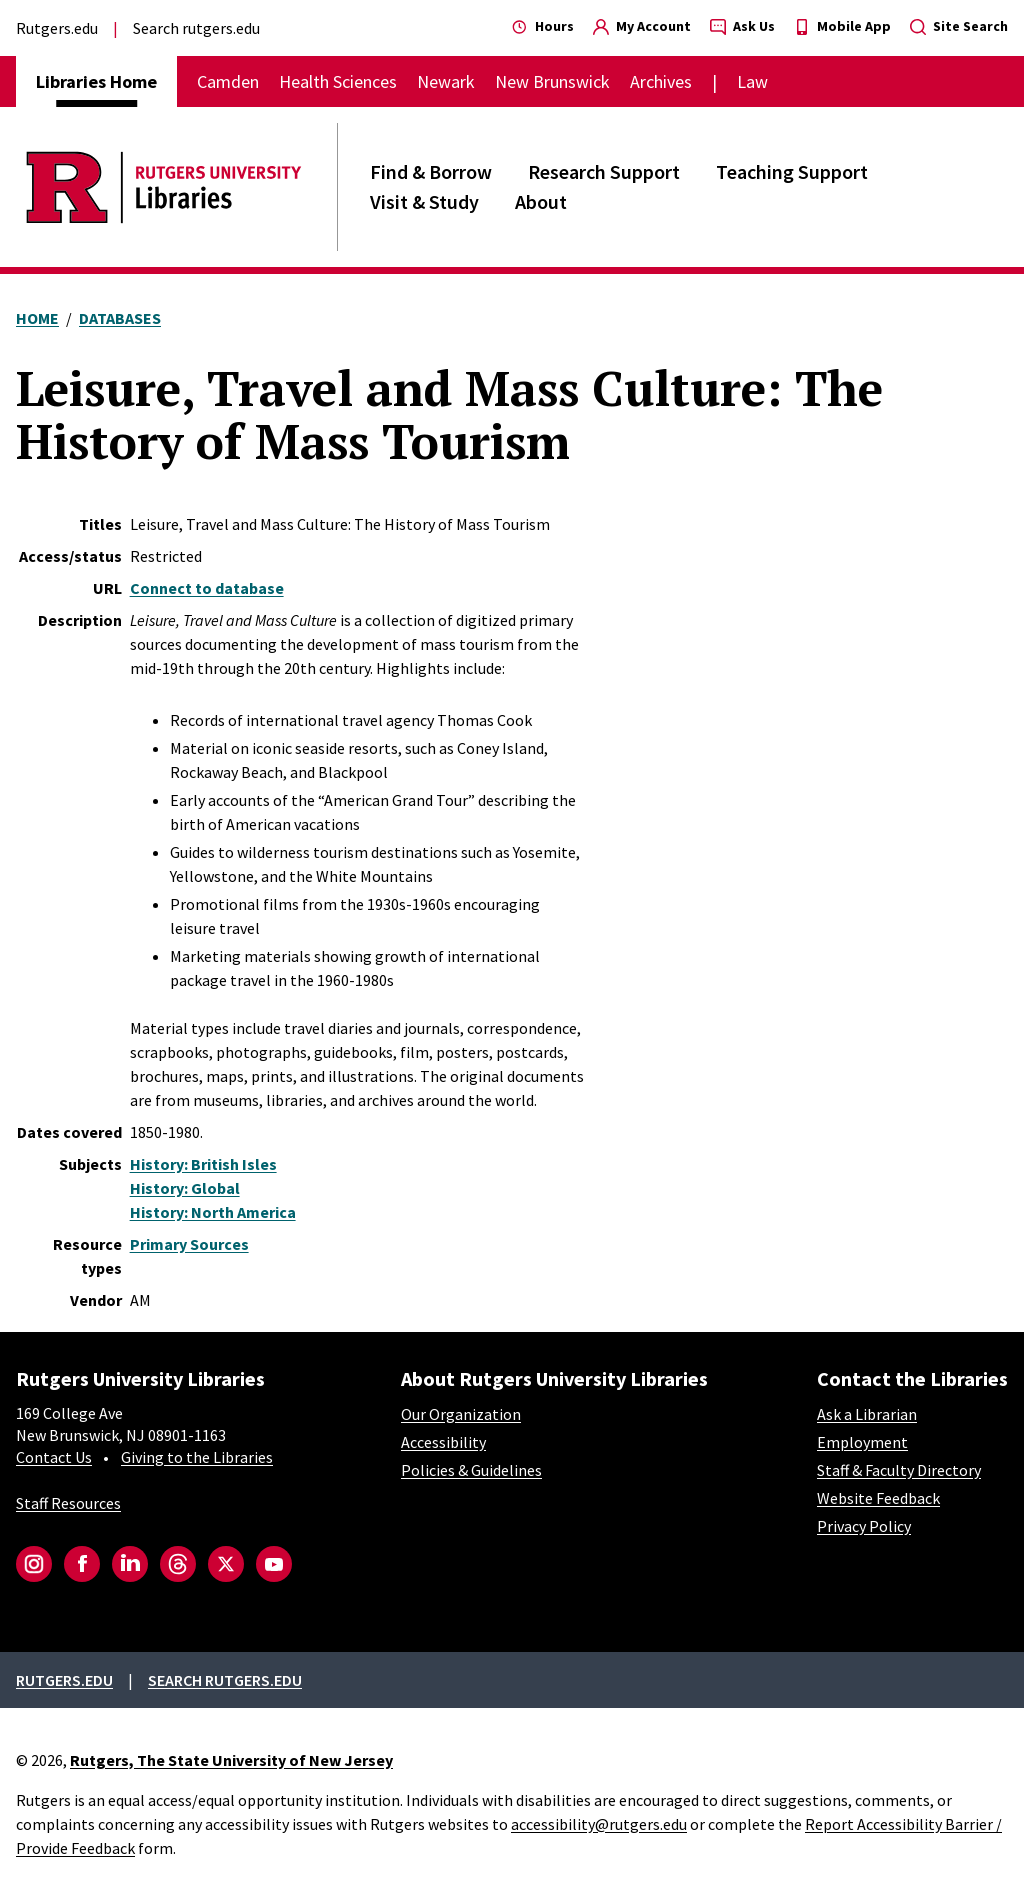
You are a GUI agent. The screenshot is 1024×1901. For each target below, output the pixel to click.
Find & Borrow (431, 171)
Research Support (604, 171)
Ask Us (742, 26)
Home (37, 318)
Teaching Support (792, 171)
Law (752, 81)
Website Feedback (878, 1498)
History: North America (213, 1212)
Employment (862, 1442)
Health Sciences (338, 81)
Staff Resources (68, 1503)
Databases (120, 318)
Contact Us (54, 1457)
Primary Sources (189, 1244)
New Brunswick (552, 81)
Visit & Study (424, 201)
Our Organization (461, 1414)
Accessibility (443, 1442)
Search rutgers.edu (196, 28)
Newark (446, 81)
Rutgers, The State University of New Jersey (231, 1760)
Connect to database (207, 588)
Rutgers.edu (57, 28)
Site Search (959, 26)
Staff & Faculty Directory (899, 1470)
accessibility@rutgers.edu (599, 1824)
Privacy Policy (864, 1526)
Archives (661, 81)
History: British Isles (203, 1164)
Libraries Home (96, 81)
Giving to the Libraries (197, 1457)
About (541, 201)
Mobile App (842, 26)
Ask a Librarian (867, 1414)
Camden (228, 81)
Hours (543, 26)
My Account (642, 26)
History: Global (185, 1188)
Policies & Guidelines (471, 1470)
